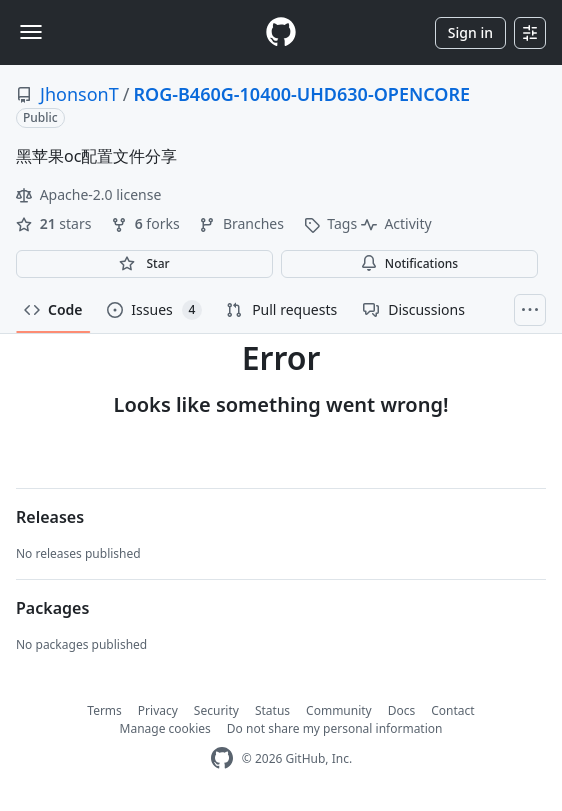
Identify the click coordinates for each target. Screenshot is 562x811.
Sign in (470, 32)
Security (216, 710)
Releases (50, 517)
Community (339, 710)
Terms (104, 710)
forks (147, 223)
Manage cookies (165, 728)
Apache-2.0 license (88, 194)
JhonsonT (79, 94)
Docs (402, 710)
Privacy (158, 710)
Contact (452, 710)
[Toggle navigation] (31, 32)
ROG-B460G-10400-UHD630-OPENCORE (301, 94)
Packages (52, 608)
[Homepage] (281, 32)
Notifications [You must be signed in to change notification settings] (409, 263)
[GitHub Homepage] (222, 758)
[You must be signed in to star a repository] (144, 264)
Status (272, 710)
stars (55, 223)
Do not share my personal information (335, 728)
